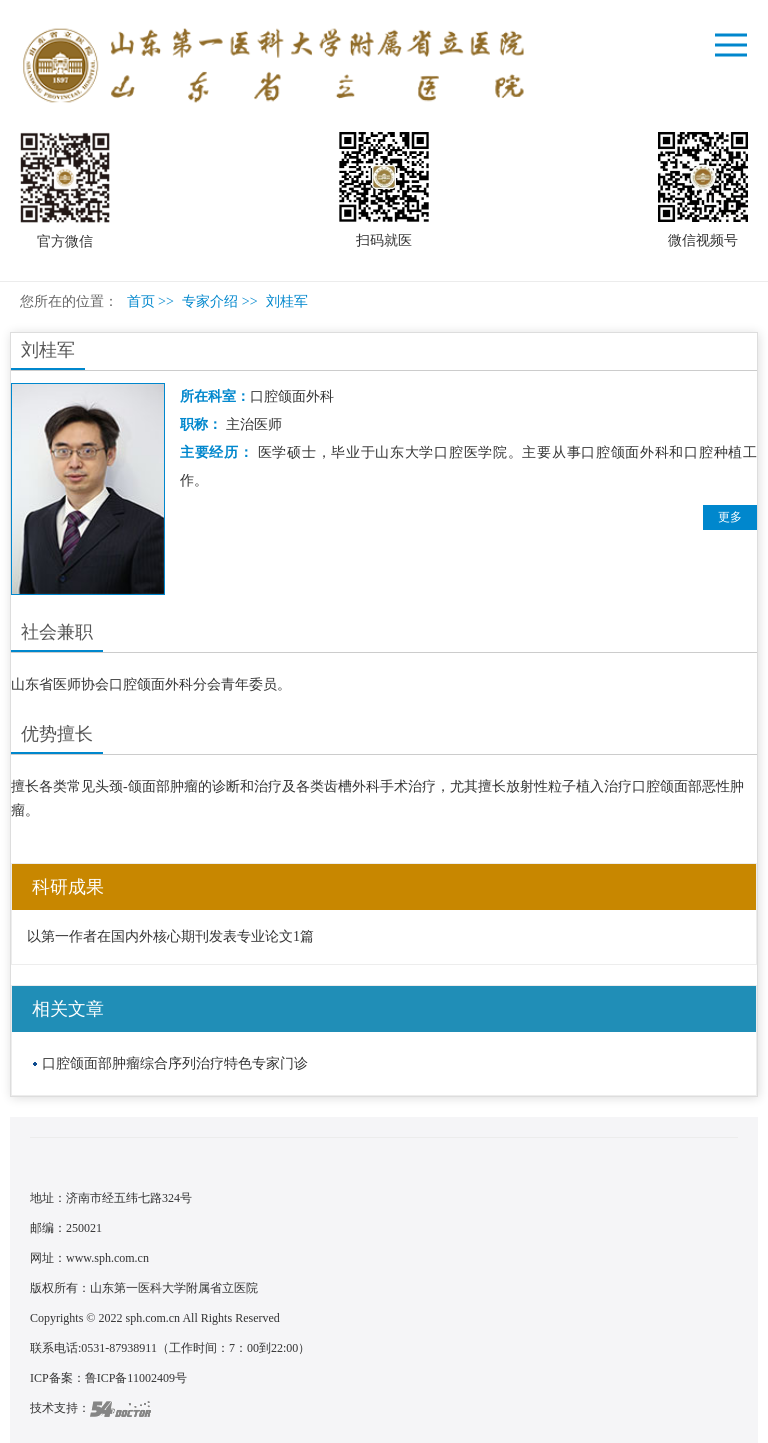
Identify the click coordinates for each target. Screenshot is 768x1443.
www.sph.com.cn (107, 1258)
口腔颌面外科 (292, 396)
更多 (730, 517)
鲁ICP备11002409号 (136, 1378)
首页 (141, 301)
